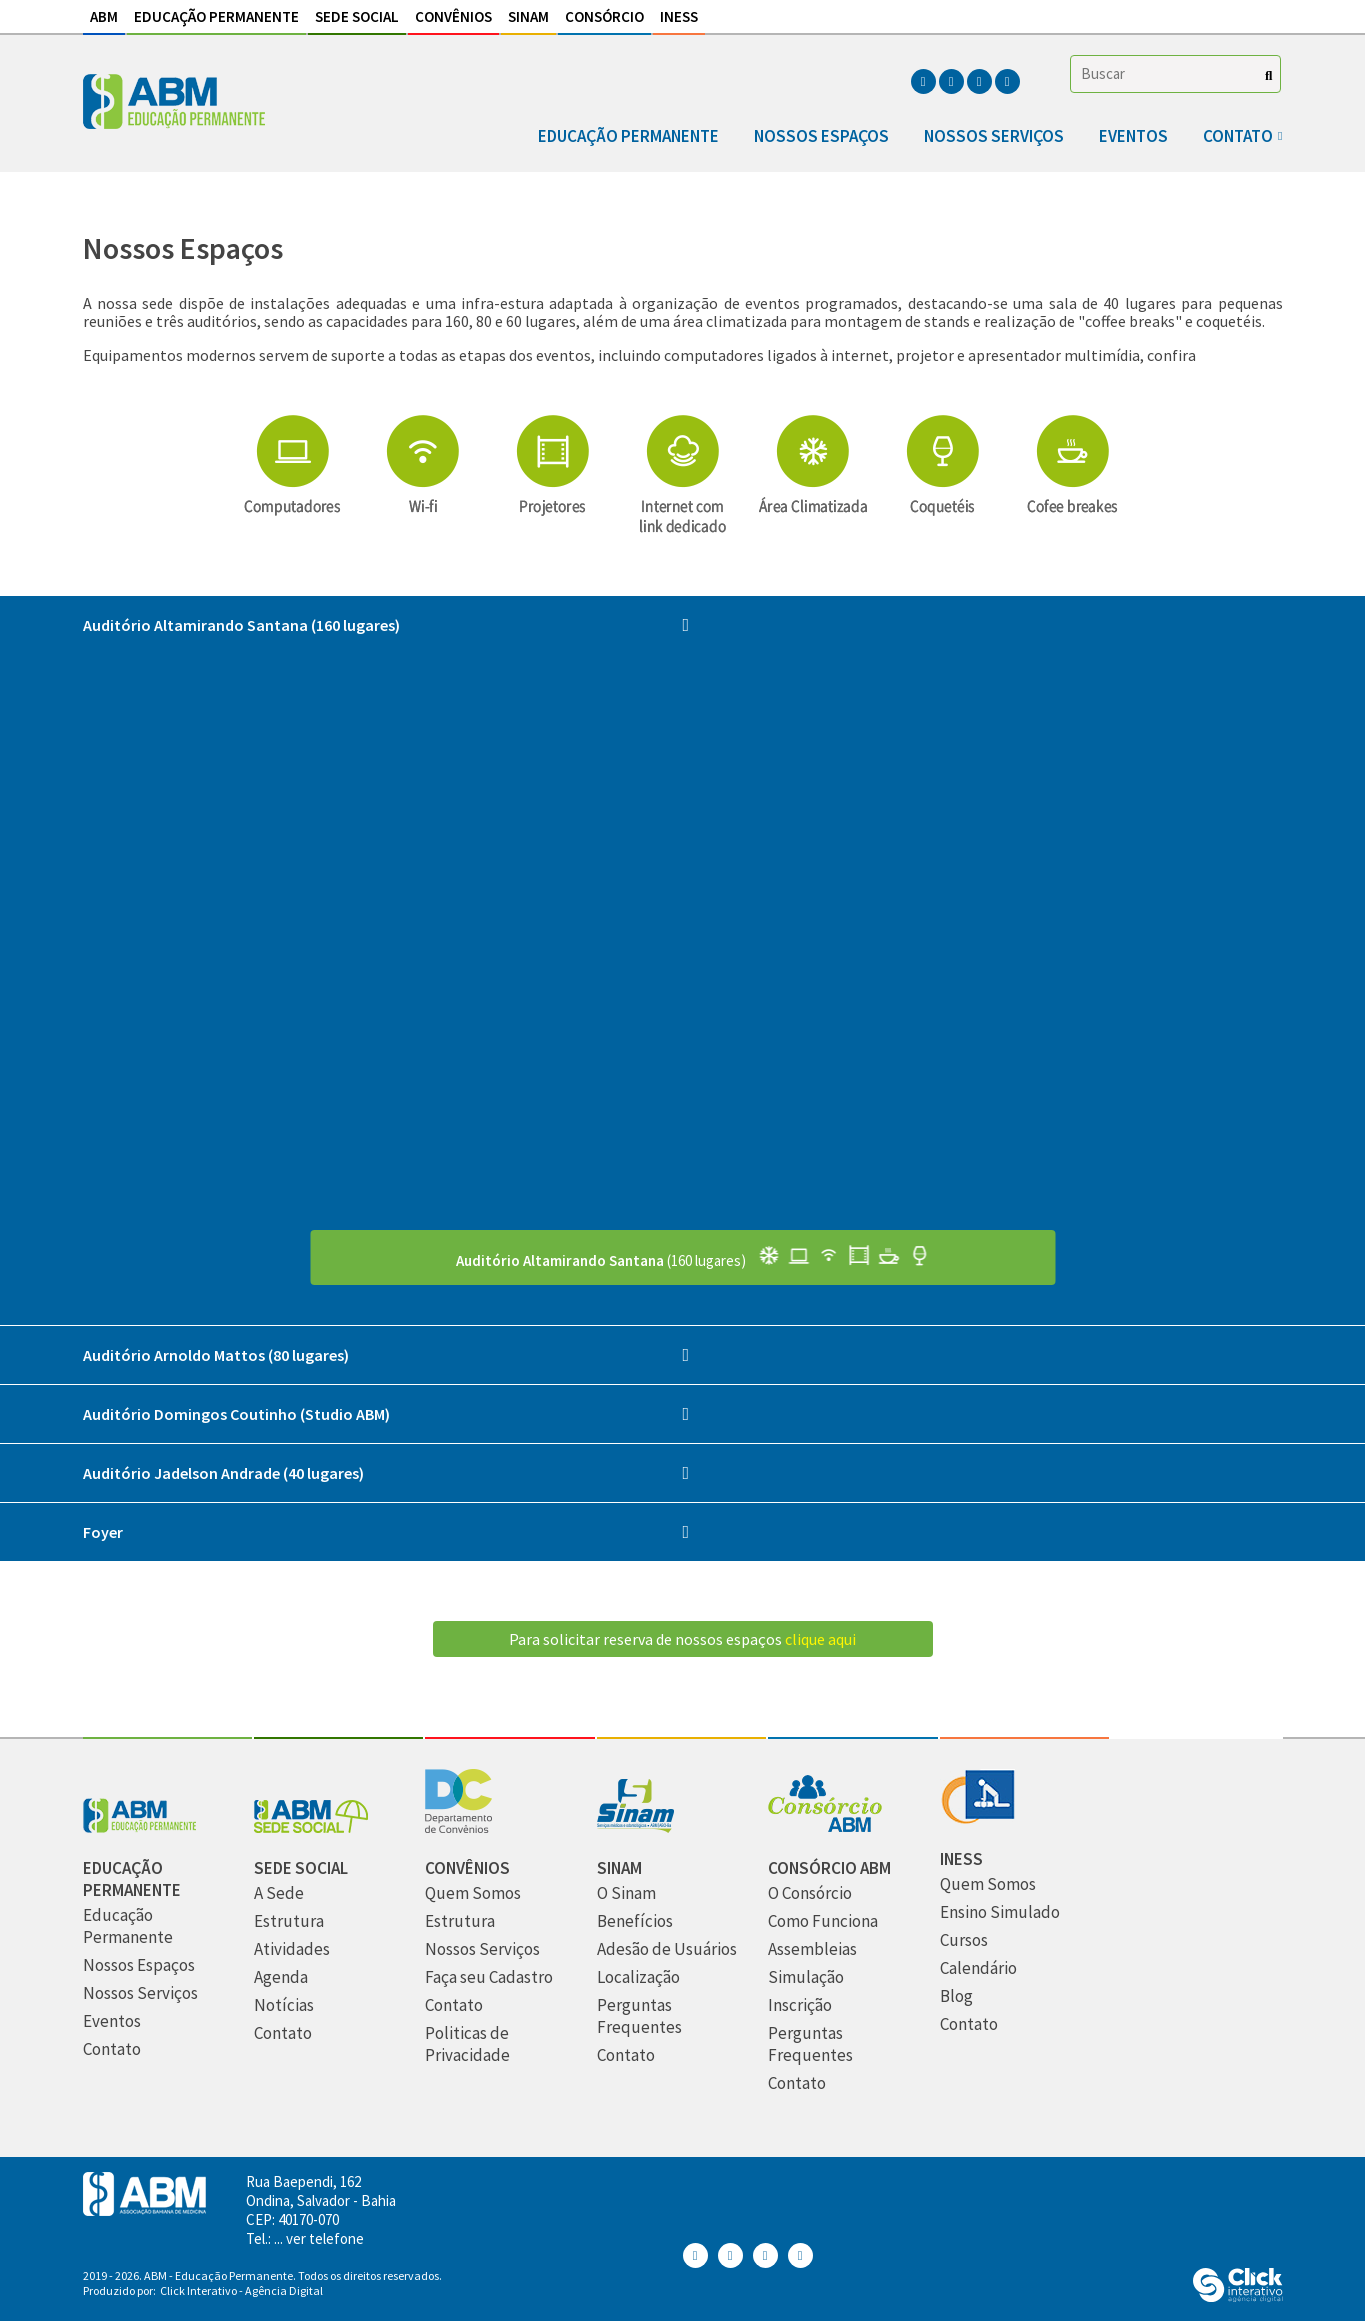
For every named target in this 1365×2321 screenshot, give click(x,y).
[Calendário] (978, 1968)
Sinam (528, 16)
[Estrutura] (289, 1921)
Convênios (453, 16)
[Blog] (956, 1996)
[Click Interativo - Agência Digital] (1238, 2296)
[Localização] (638, 1977)
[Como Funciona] (823, 1921)
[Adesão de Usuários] (667, 1949)
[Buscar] (1268, 75)
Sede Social (357, 16)
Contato (1238, 136)
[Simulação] (806, 1977)
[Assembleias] (812, 1949)
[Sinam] (635, 1827)
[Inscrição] (800, 2005)
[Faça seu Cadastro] (489, 1977)
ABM (104, 16)
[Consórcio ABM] (825, 1827)
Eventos (1133, 136)
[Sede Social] (311, 1827)
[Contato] (112, 2049)
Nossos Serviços (994, 136)
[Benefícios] (635, 1921)
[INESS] (977, 1818)
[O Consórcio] (810, 1893)
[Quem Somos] (473, 1893)
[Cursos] (964, 1940)
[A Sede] (279, 1893)
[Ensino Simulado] (1000, 1912)
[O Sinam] (626, 1893)
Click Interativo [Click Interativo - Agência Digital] (241, 2290)
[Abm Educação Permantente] (140, 1827)
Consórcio (604, 16)
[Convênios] (458, 1827)
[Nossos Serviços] (140, 1993)
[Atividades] (292, 1949)
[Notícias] (284, 2005)
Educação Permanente (216, 16)
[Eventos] (112, 2021)
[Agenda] (281, 1977)
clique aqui (820, 1639)
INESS (679, 16)
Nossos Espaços (821, 136)
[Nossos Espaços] (139, 1965)
